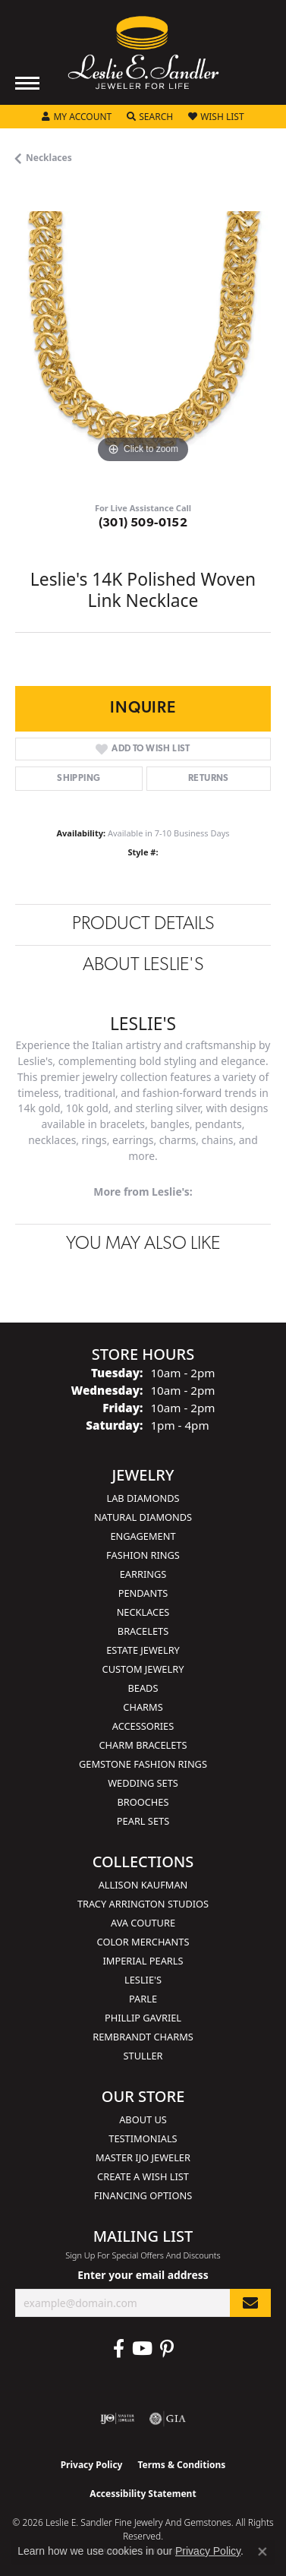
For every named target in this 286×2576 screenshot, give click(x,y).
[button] (77, 117)
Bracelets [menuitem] (143, 1631)
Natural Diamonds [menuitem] (143, 1517)
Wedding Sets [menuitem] (143, 1783)
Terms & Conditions (181, 2464)
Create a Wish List (143, 2176)
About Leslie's (143, 965)
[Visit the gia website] (167, 2418)
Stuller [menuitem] (143, 2055)
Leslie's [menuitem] (143, 1980)
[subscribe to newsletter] (250, 2303)
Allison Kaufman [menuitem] (143, 1885)
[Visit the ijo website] (117, 2418)
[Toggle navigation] (27, 83)
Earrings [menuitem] (143, 1574)
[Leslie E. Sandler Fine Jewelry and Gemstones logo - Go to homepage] (143, 52)
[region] (143, 339)
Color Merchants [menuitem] (143, 1942)
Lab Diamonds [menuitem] (142, 1498)
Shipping (78, 778)
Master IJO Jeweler (143, 2157)
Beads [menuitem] (143, 1688)
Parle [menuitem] (143, 1998)
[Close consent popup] (262, 2551)
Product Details (143, 924)
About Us (143, 2119)
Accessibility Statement (143, 2493)
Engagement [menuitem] (142, 1536)
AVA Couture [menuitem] (143, 1923)
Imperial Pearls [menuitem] (142, 1961)
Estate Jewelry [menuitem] (143, 1650)
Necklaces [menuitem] (143, 1612)
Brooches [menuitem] (143, 1802)
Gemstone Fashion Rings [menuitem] (143, 1764)
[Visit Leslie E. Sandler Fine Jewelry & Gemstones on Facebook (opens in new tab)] (118, 2349)
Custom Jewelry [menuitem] (143, 1669)
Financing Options (143, 2195)
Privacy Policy (92, 2464)
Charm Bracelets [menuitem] (143, 1745)
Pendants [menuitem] (143, 1593)
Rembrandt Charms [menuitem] (143, 2036)
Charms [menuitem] (142, 1707)
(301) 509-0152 (143, 523)
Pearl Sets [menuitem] (143, 1821)
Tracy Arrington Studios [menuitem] (143, 1904)
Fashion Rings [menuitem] (143, 1555)
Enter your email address (143, 2275)
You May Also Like (143, 1244)
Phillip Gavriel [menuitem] (143, 2017)
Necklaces (49, 157)
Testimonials (142, 2138)
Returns (208, 778)
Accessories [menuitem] (143, 1726)
